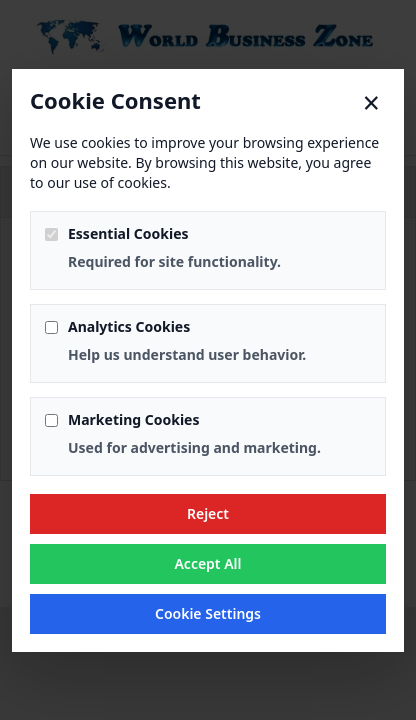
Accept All (207, 563)
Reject (208, 513)
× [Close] (371, 103)
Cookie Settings (208, 613)
